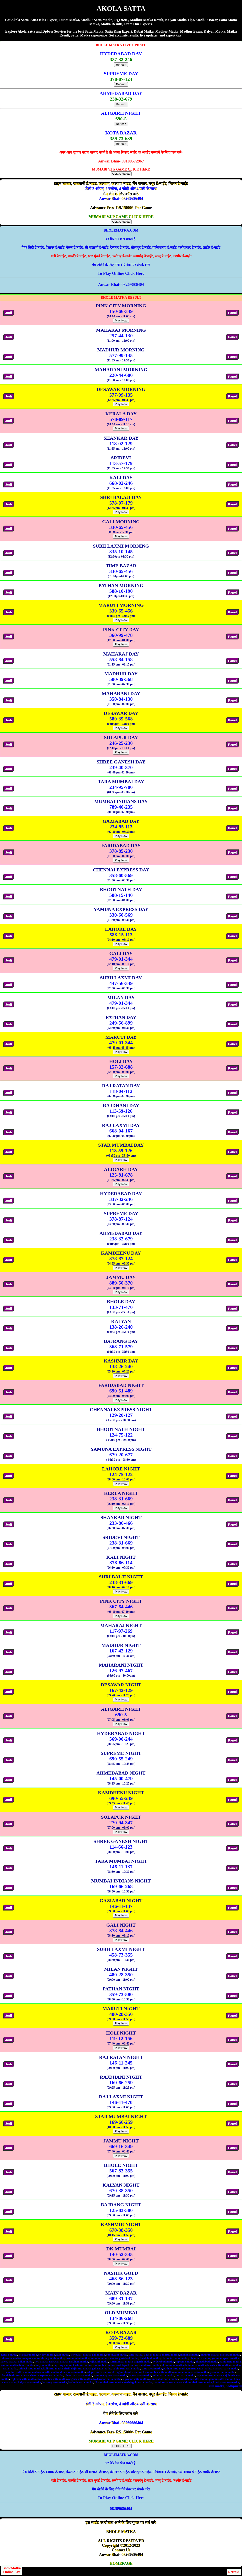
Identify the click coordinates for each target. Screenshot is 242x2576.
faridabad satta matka (15, 2375)
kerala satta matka (218, 2365)
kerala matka (9, 2354)
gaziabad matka (128, 2358)
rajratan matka (58, 2361)
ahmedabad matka (207, 2361)
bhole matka (26, 2365)
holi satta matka (185, 2375)
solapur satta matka (98, 2372)
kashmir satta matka (80, 2382)
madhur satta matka (18, 2372)
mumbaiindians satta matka (191, 2372)
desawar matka (11, 2358)
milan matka (25, 2361)
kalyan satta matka (29, 2382)
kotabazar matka (195, 2365)
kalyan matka (44, 2365)
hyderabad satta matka (107, 2379)
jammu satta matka (220, 2379)
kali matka (62, 2354)
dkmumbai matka (103, 2365)
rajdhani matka (78, 2361)
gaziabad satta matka (222, 2372)
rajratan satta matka (209, 2375)
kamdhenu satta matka (194, 2379)
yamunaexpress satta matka (110, 2375)
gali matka (98, 2354)
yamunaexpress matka (225, 2358)
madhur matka (209, 2354)
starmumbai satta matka (52, 2379)
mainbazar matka (149, 2365)
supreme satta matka (135, 2379)
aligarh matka (142, 2361)
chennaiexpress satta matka (46, 2375)
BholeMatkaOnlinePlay (11, 2570)
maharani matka (230, 2354)
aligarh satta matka (80, 2379)
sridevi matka (46, 2354)
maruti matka (170, 2354)
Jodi (8, 313)
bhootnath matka (200, 2358)
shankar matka (28, 2354)
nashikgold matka (126, 2365)
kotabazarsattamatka (226, 2382)
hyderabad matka (163, 2361)
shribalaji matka (81, 2354)
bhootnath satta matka (78, 2375)
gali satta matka (102, 2368)
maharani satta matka (45, 2372)
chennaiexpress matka (175, 2358)
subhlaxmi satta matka (126, 2368)
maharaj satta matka (225, 2368)
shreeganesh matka (52, 2358)
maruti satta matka (200, 2368)
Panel (232, 313)
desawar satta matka (72, 2372)
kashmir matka (82, 2365)
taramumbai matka (77, 2358)
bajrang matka (63, 2365)
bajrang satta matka (54, 2382)
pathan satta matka (175, 2368)
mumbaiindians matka (104, 2358)
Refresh (121, 64)
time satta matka (152, 2368)
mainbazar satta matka (168, 2382)
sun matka (233, 2386)
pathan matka (152, 2354)
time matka (135, 2354)
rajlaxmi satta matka (23, 2379)
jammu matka (9, 2365)
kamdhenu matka (230, 2361)
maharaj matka (189, 2354)
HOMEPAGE (121, 2563)
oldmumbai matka (173, 2365)
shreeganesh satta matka (127, 2372)
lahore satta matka (140, 2375)
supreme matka (184, 2361)
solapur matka (31, 2358)
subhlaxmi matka (116, 2354)
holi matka (41, 2361)
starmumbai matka (121, 2361)
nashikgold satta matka (138, 2382)
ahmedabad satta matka (164, 2379)
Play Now (121, 320)
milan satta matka (163, 2375)
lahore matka (8, 2361)
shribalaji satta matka (77, 2368)
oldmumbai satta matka (197, 2382)
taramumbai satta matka (158, 2372)
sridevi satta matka (30, 2368)
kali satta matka (53, 2368)
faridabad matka (150, 2358)
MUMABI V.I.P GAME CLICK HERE (121, 171)
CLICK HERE (121, 173)
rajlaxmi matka (98, 2361)
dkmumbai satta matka (109, 2382)
